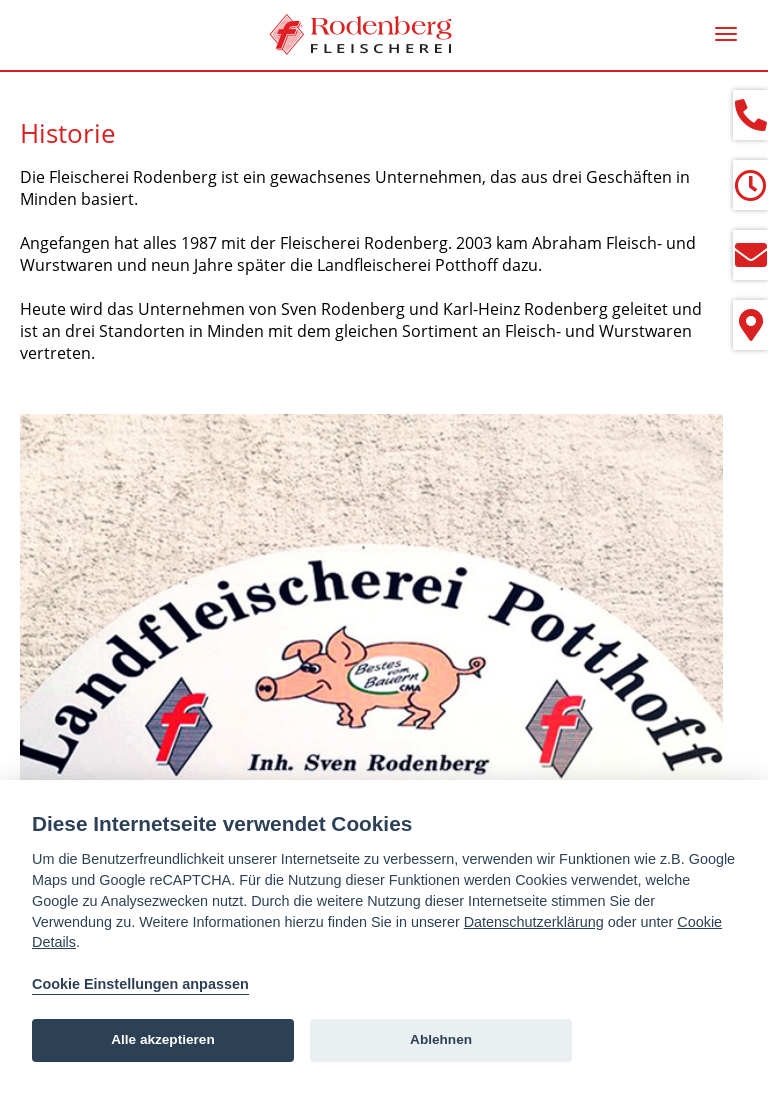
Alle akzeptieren (163, 1039)
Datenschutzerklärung (534, 922)
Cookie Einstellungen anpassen (140, 984)
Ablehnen (441, 1039)
